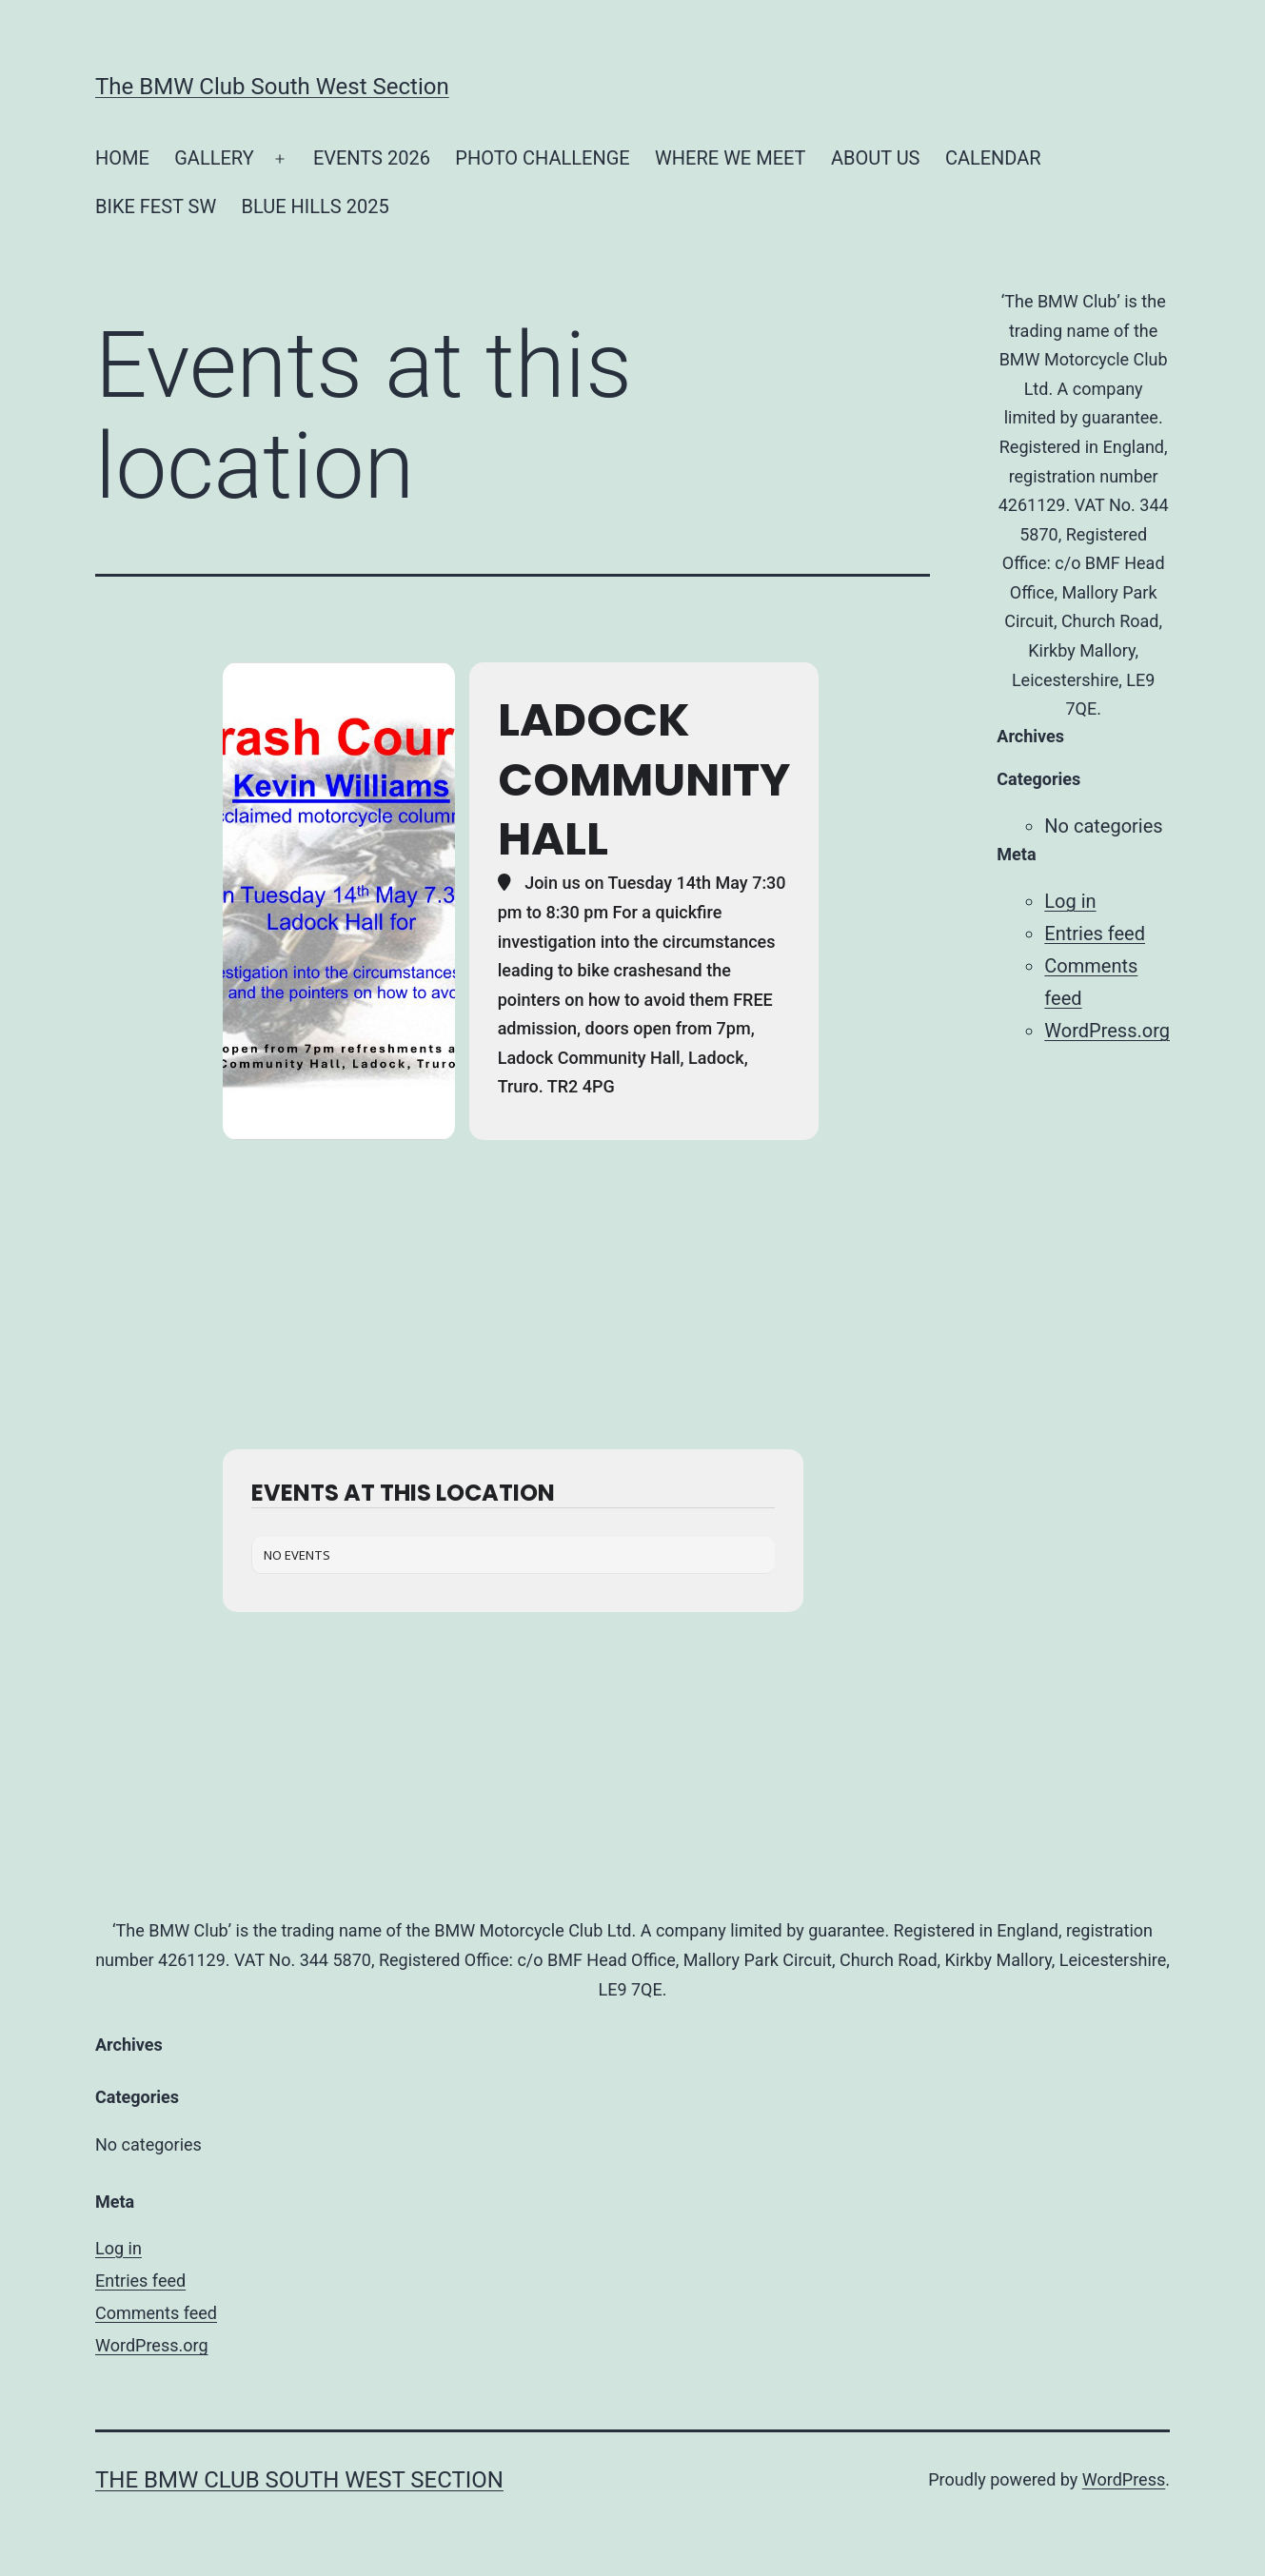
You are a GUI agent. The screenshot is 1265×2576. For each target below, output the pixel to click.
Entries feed (1094, 933)
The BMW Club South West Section (272, 86)
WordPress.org (1107, 1030)
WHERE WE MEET (730, 158)
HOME (122, 158)
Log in (1070, 901)
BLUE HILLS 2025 (315, 206)
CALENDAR (993, 158)
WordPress (1123, 2479)
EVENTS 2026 (371, 158)
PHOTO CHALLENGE (542, 158)
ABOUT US (875, 158)
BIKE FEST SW (155, 206)
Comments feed (156, 2313)
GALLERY (213, 158)
